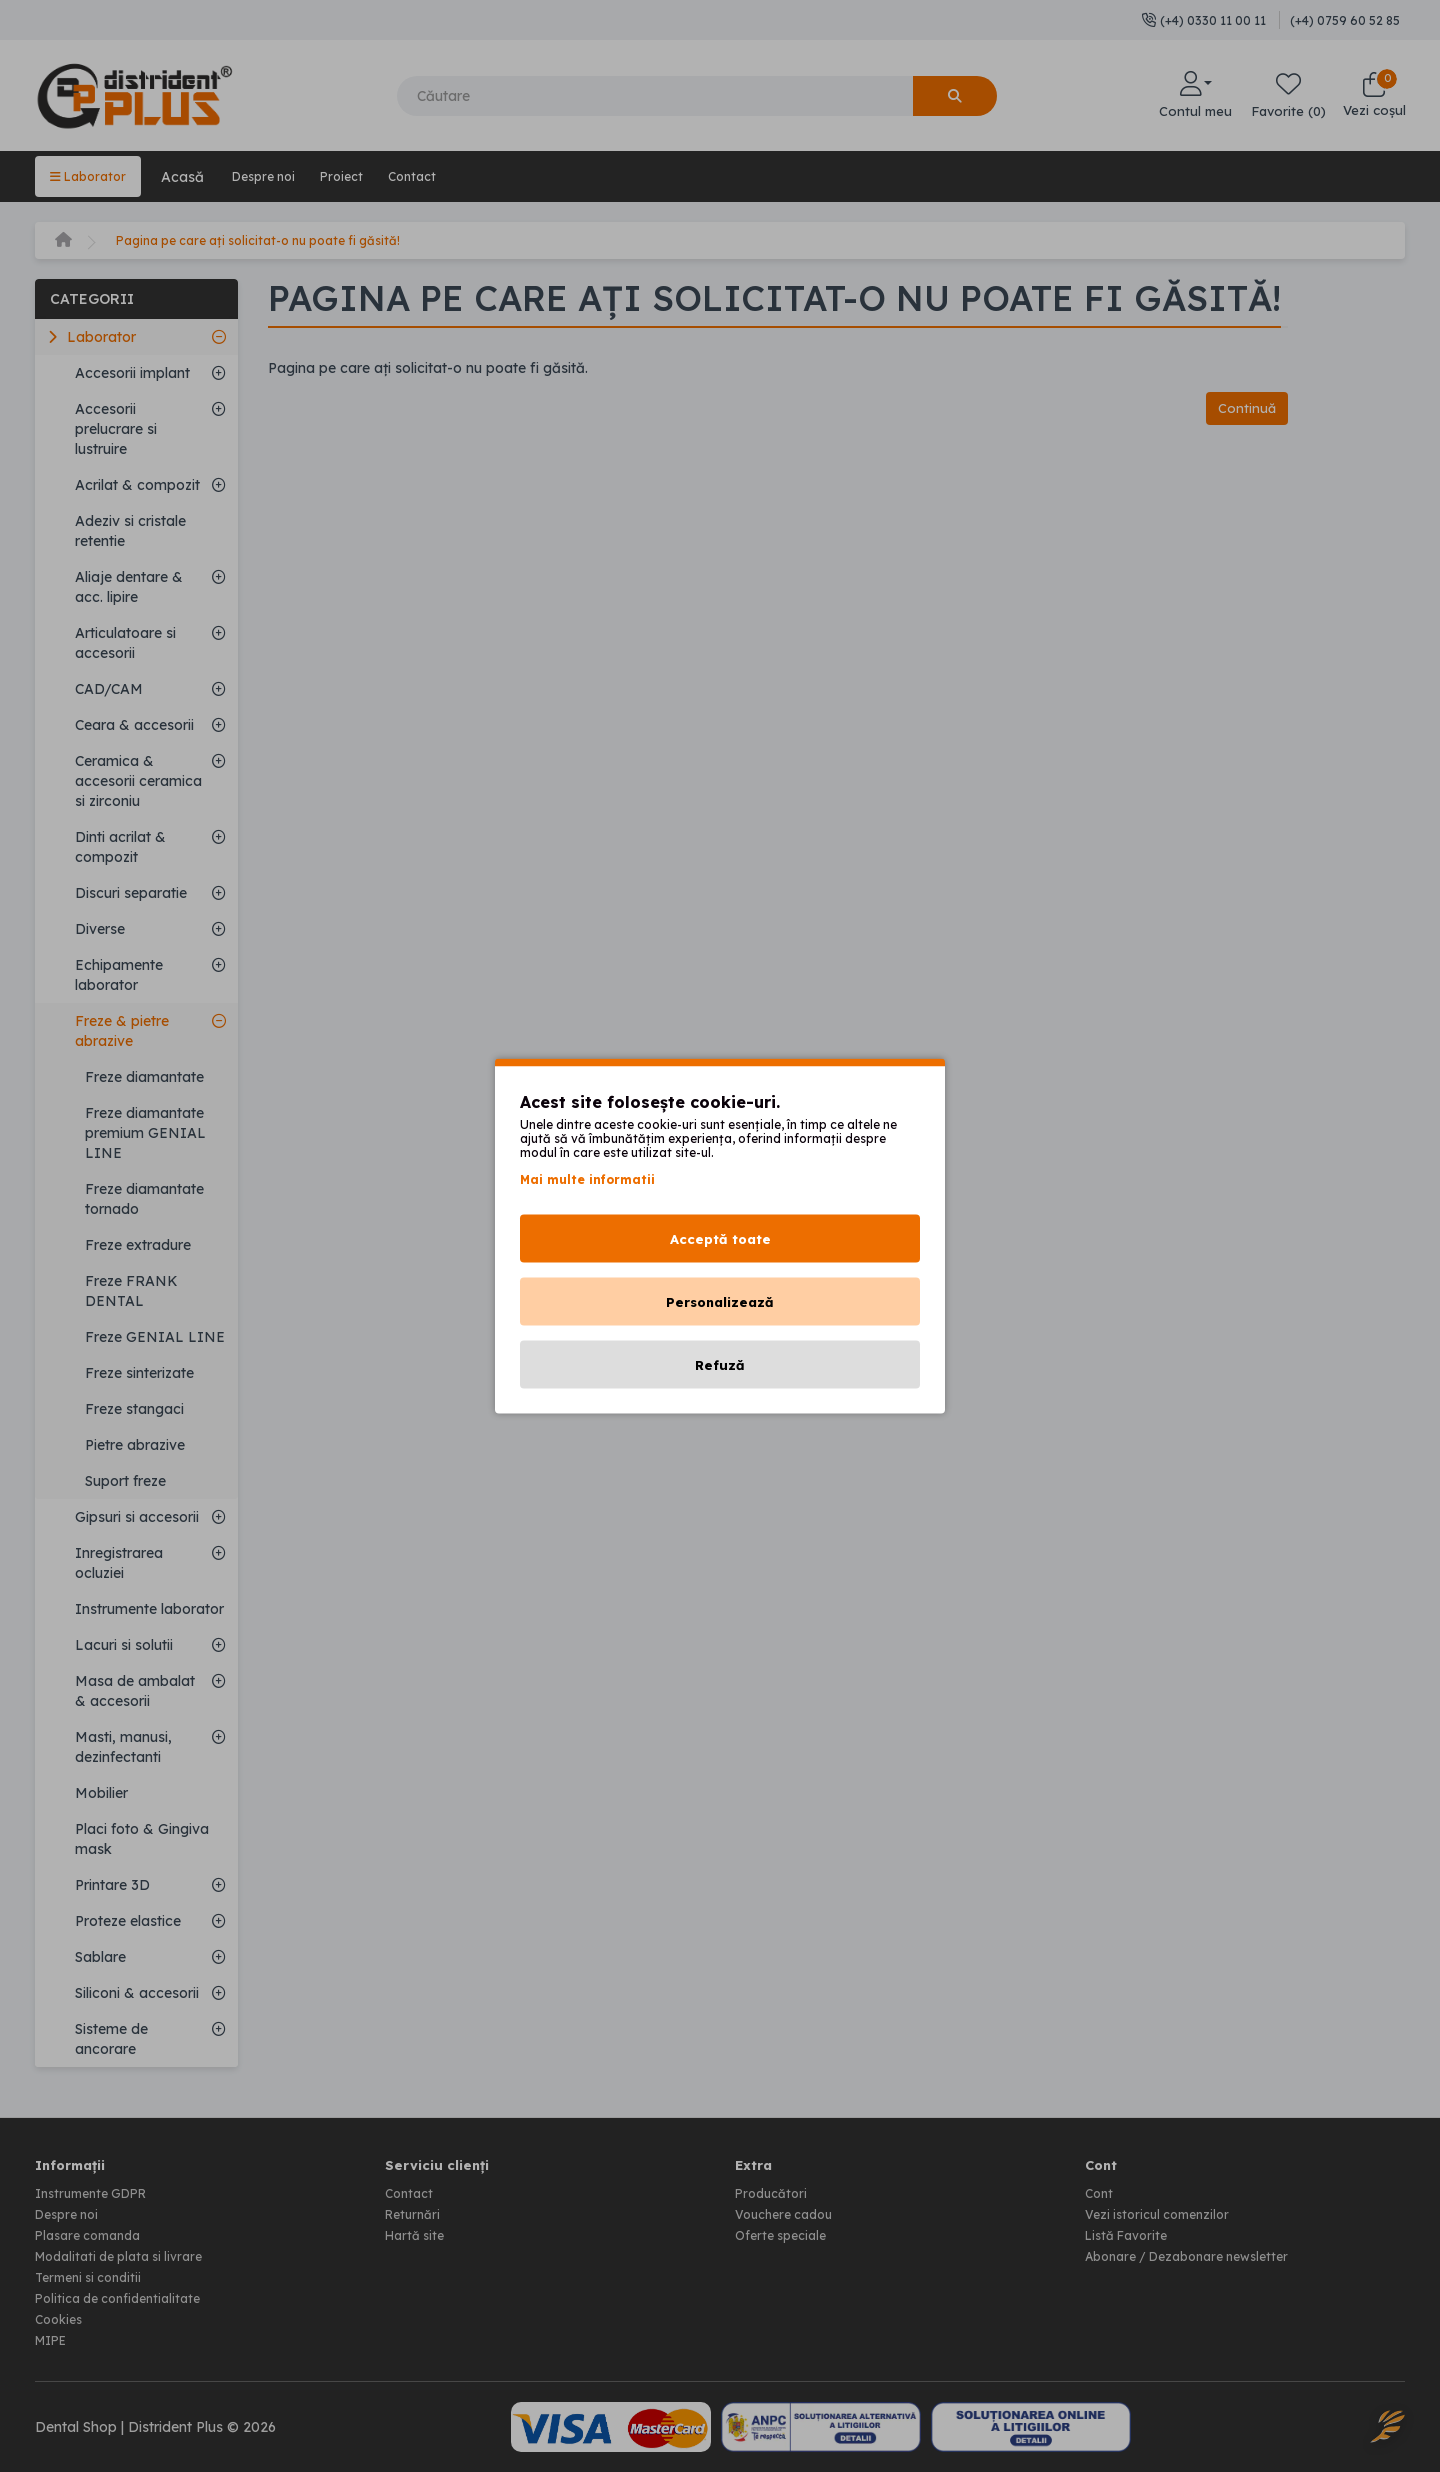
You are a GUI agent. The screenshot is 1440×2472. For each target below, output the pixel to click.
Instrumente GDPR (98, 2191)
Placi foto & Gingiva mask (142, 1837)
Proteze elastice (128, 1919)
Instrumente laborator (149, 1607)
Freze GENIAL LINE (155, 1335)
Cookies (61, 2311)
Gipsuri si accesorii (137, 1515)
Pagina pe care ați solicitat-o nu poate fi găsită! (276, 239)
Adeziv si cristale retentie (130, 529)
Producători (774, 2191)
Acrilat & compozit (137, 483)
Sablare (100, 1955)
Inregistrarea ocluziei (119, 1561)
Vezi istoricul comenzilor (1164, 2211)
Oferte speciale (785, 2231)
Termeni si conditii (94, 2271)
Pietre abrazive (135, 1443)
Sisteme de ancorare (111, 2037)
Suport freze (125, 1479)
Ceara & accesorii (134, 723)
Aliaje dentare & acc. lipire (129, 585)
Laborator (92, 176)
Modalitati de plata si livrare (128, 2251)
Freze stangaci (134, 1407)
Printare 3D (112, 1883)
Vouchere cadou (790, 2211)
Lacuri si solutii (124, 1643)
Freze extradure (138, 1243)
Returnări (415, 2211)
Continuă (1242, 407)
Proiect (368, 176)
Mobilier (101, 1791)
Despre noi (279, 176)
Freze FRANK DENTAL (131, 1289)
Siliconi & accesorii (137, 1991)
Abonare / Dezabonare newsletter (1199, 2251)
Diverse (100, 927)
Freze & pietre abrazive (122, 1029)
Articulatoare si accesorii (125, 641)
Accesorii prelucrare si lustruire (116, 427)
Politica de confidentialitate (126, 2291)
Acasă (191, 176)
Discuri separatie (131, 891)
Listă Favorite (1131, 2231)
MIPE (54, 2331)
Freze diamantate (144, 1075)
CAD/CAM (109, 687)
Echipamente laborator (119, 973)
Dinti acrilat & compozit (120, 845)
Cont (1100, 2191)
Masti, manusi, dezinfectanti (123, 1745)
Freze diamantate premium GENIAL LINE (145, 1131)
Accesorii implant (132, 371)
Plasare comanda (94, 2231)
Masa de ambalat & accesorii (135, 1689)
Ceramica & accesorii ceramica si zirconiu (138, 779)
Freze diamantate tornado (144, 1197)
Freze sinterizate (139, 1371)
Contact (448, 176)
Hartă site (418, 2231)
